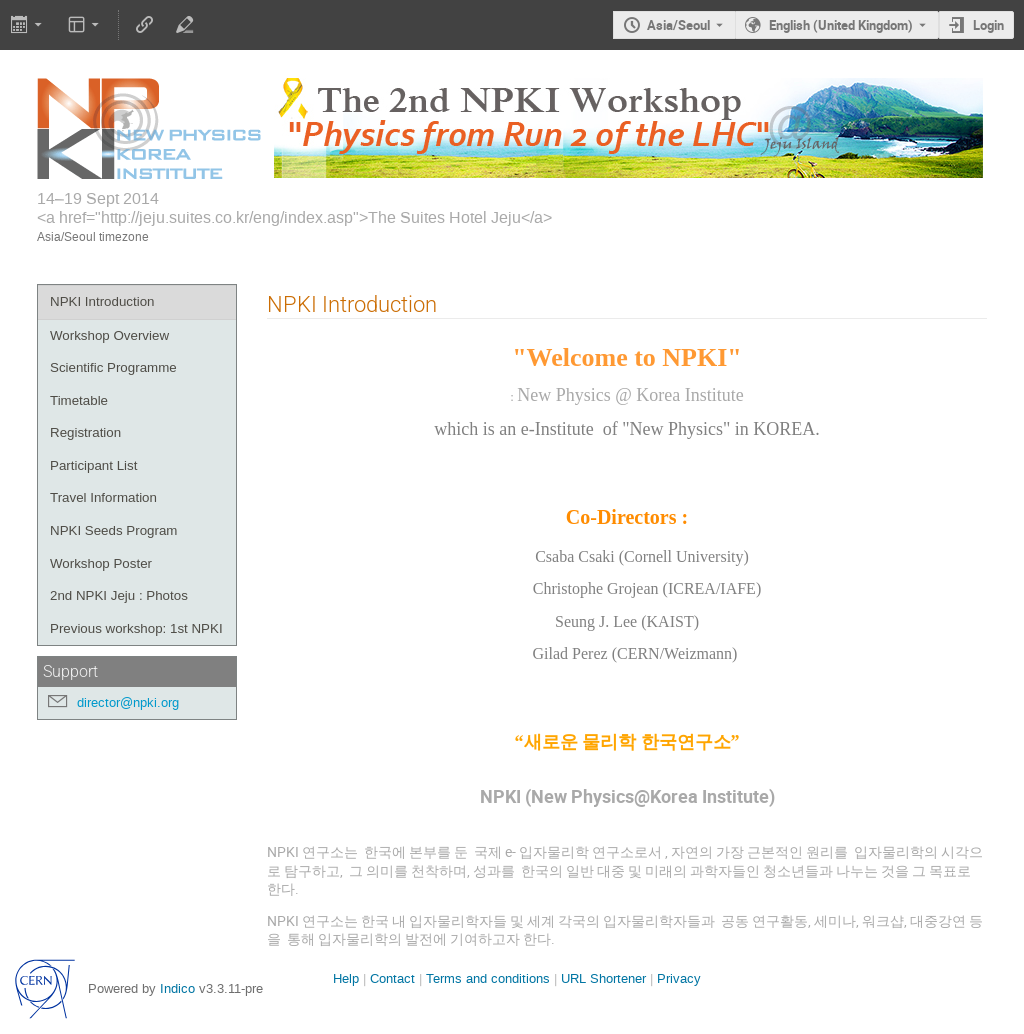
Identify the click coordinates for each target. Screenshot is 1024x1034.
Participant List (93, 465)
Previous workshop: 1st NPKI (136, 628)
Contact (392, 978)
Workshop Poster (101, 563)
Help (346, 978)
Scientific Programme (113, 367)
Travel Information (103, 497)
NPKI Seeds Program (113, 530)
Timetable (79, 400)
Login (988, 25)
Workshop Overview (109, 335)
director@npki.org (128, 702)
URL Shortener (603, 978)
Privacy (679, 978)
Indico (177, 988)
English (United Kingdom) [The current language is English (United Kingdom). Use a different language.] (841, 25)
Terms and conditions (488, 978)
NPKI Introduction (102, 301)
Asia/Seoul (678, 25)
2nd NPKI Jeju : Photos (119, 595)
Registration (85, 432)
